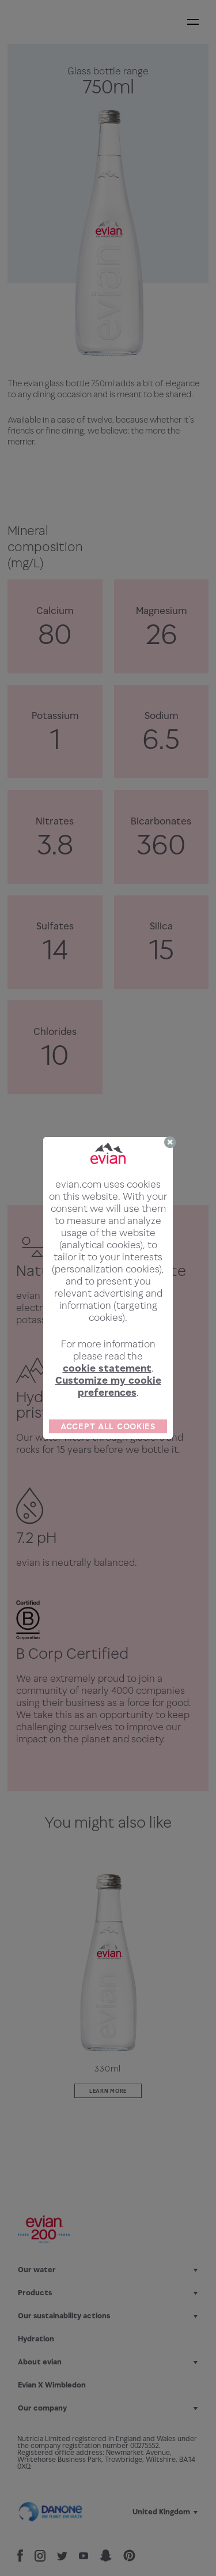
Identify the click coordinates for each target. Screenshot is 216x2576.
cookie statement (107, 1368)
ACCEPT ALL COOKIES (108, 1426)
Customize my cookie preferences (108, 1386)
